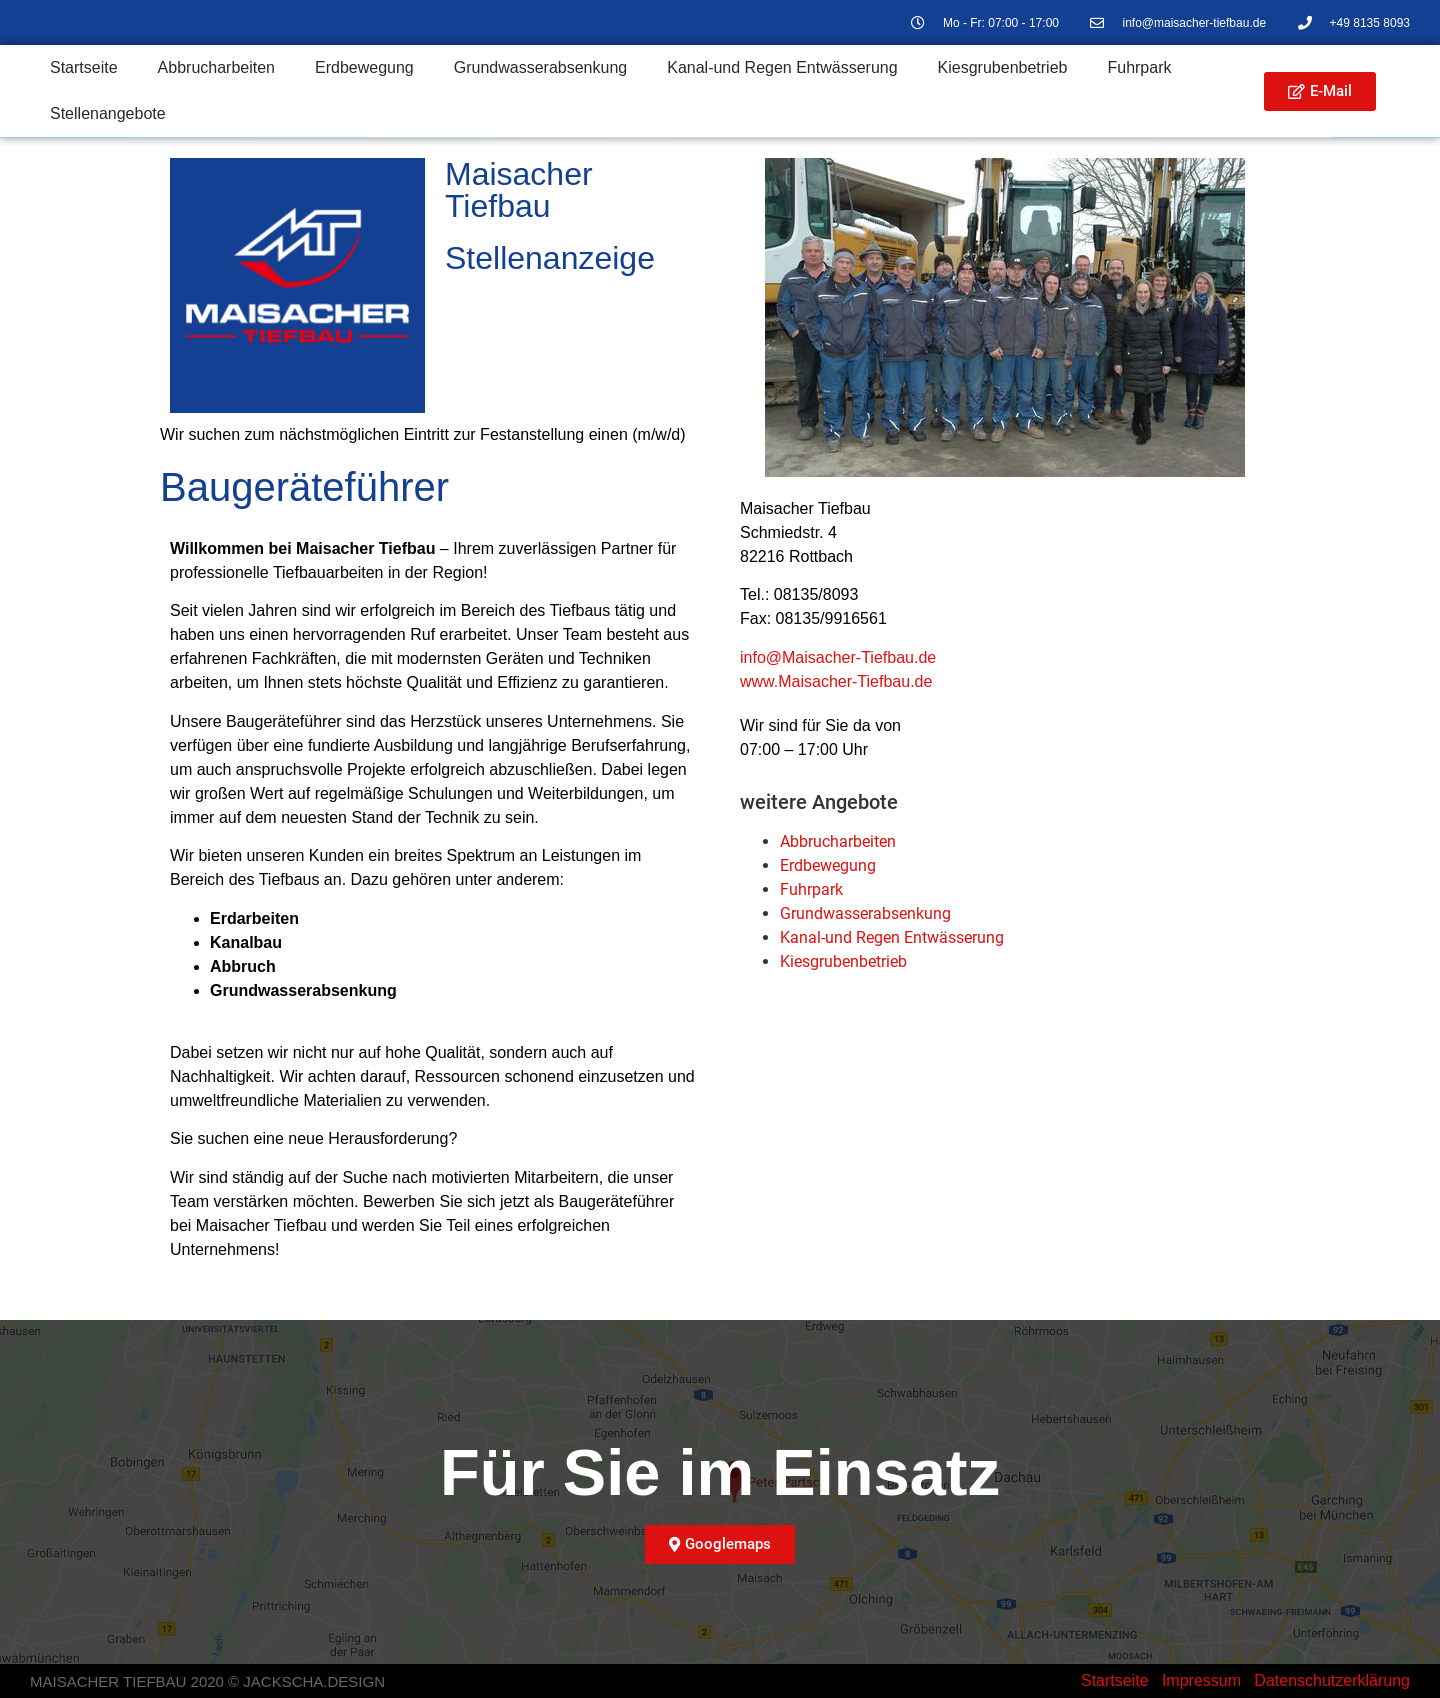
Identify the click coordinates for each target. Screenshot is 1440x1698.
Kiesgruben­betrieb (843, 961)
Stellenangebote (108, 113)
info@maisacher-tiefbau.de (1194, 23)
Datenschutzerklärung (1332, 1680)
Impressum (1201, 1680)
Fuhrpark (1139, 67)
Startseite (84, 67)
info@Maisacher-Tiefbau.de (838, 657)
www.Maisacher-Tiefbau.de (836, 681)
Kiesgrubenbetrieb (1003, 67)
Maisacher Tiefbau (519, 190)
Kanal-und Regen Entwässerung (782, 67)
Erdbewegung (364, 67)
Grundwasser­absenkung (540, 67)
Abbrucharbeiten (216, 67)
